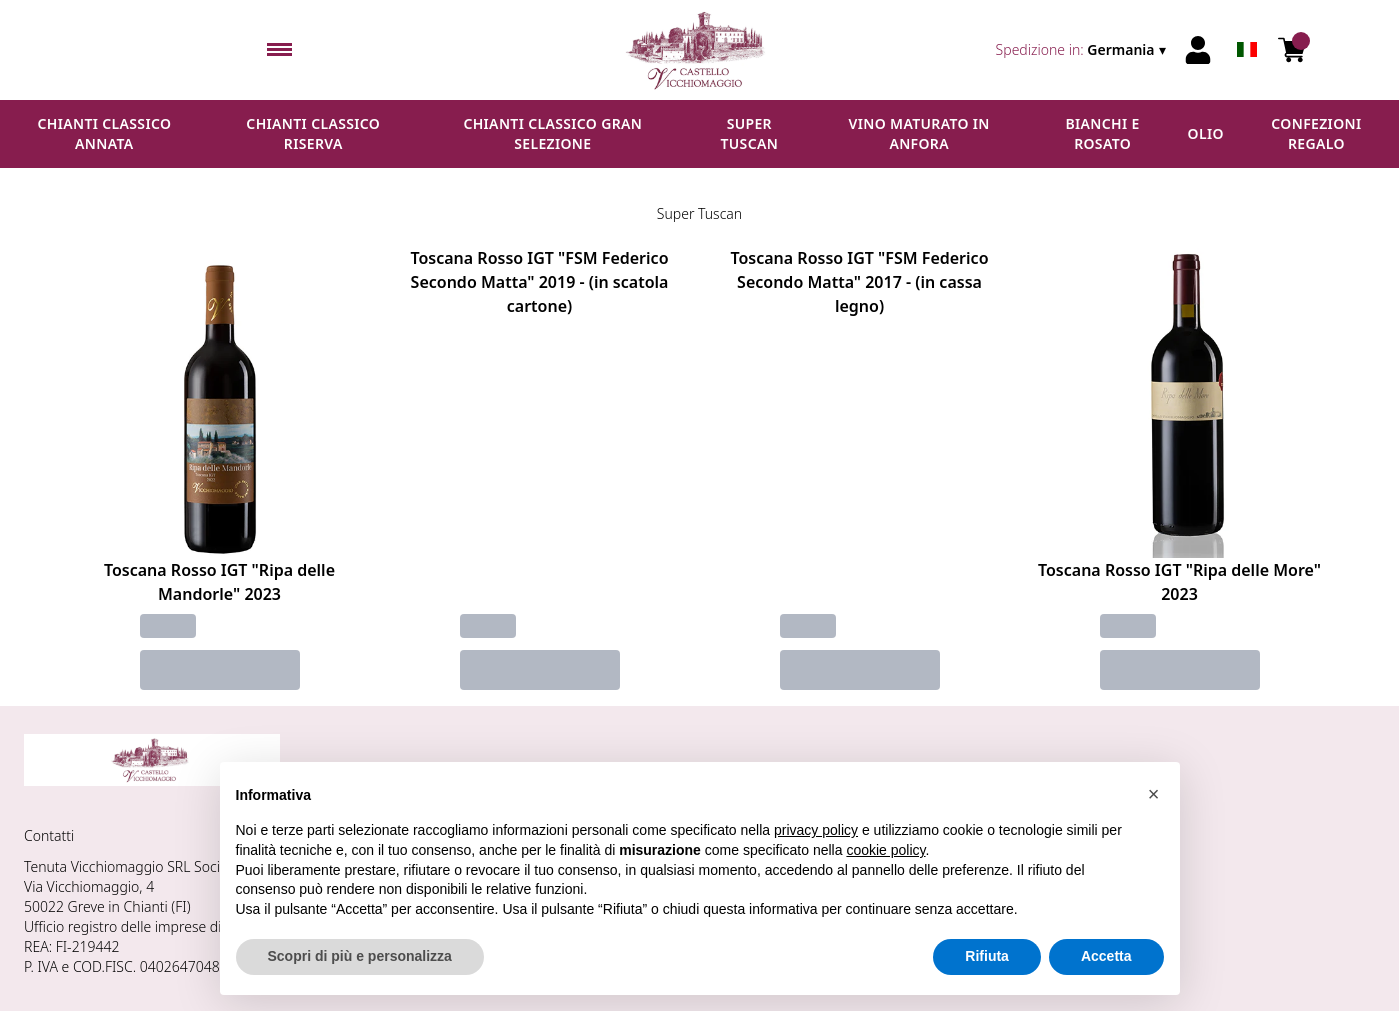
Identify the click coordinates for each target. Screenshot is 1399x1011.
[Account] (1198, 50)
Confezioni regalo (1316, 133)
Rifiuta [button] (987, 956)
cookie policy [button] (885, 850)
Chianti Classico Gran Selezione (552, 133)
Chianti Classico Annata (104, 133)
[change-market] (1083, 50)
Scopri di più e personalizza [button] (360, 956)
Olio (1206, 133)
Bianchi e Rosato (1102, 133)
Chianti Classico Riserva (313, 133)
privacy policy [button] (816, 830)
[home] (699, 50)
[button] (1154, 794)
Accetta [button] (1106, 956)
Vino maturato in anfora (919, 133)
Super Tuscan (749, 133)
